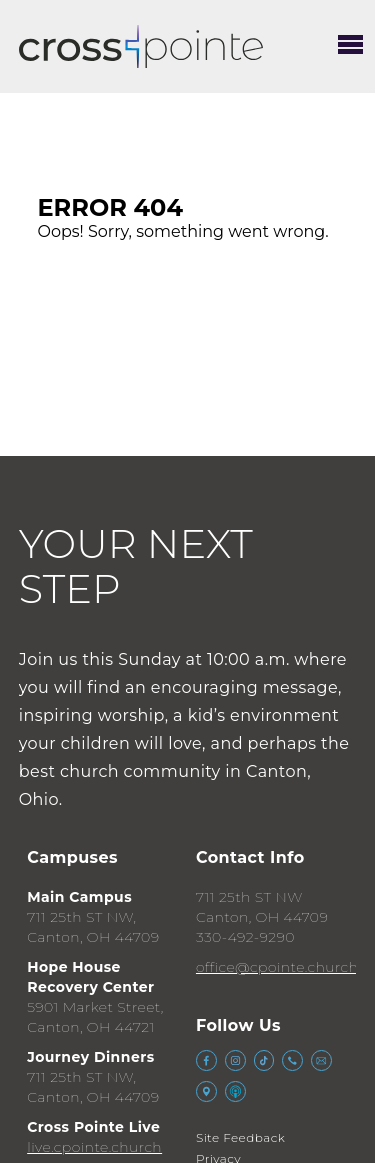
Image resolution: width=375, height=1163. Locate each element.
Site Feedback (240, 1137)
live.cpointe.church (94, 1147)
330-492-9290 (245, 937)
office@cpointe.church (277, 967)
